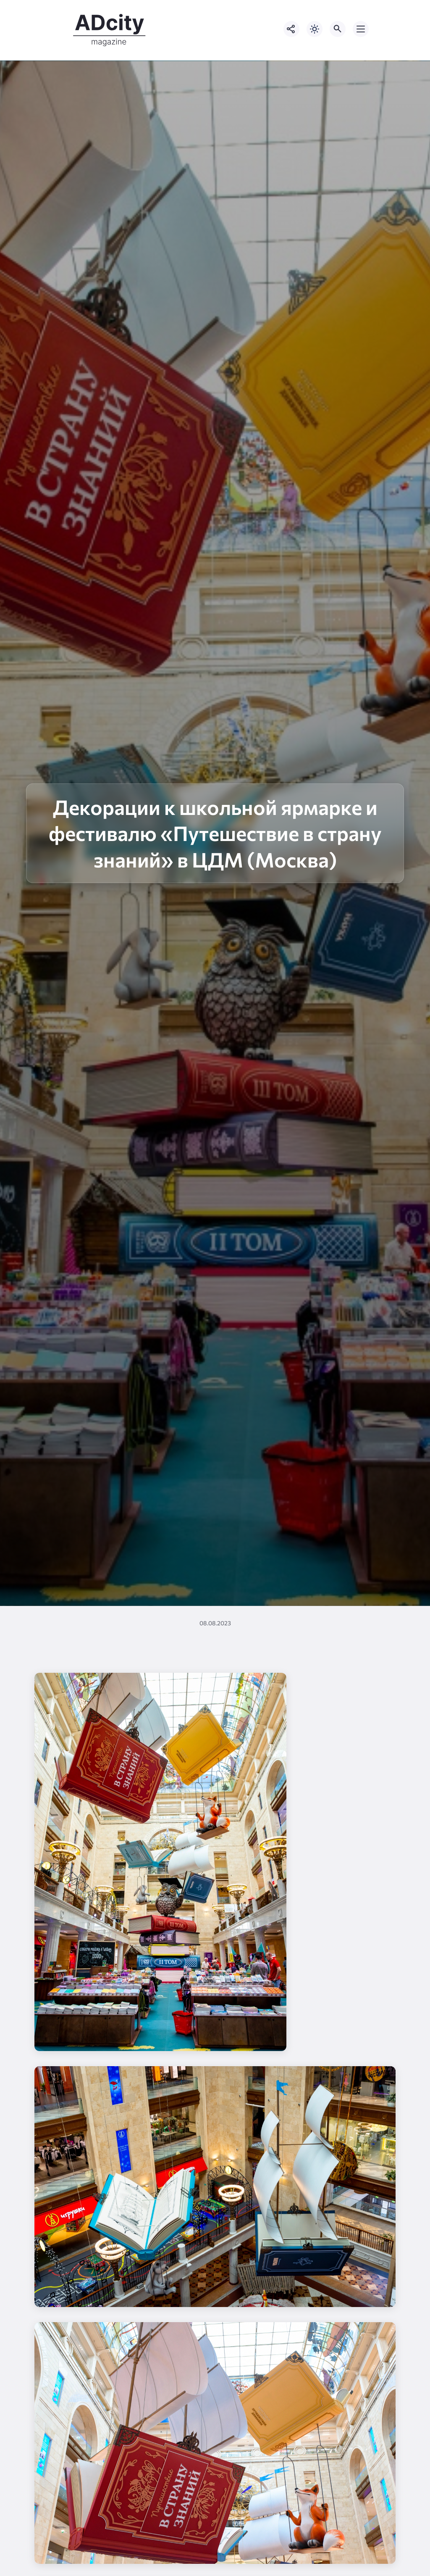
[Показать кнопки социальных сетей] (291, 29)
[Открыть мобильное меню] (361, 29)
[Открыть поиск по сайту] (338, 29)
